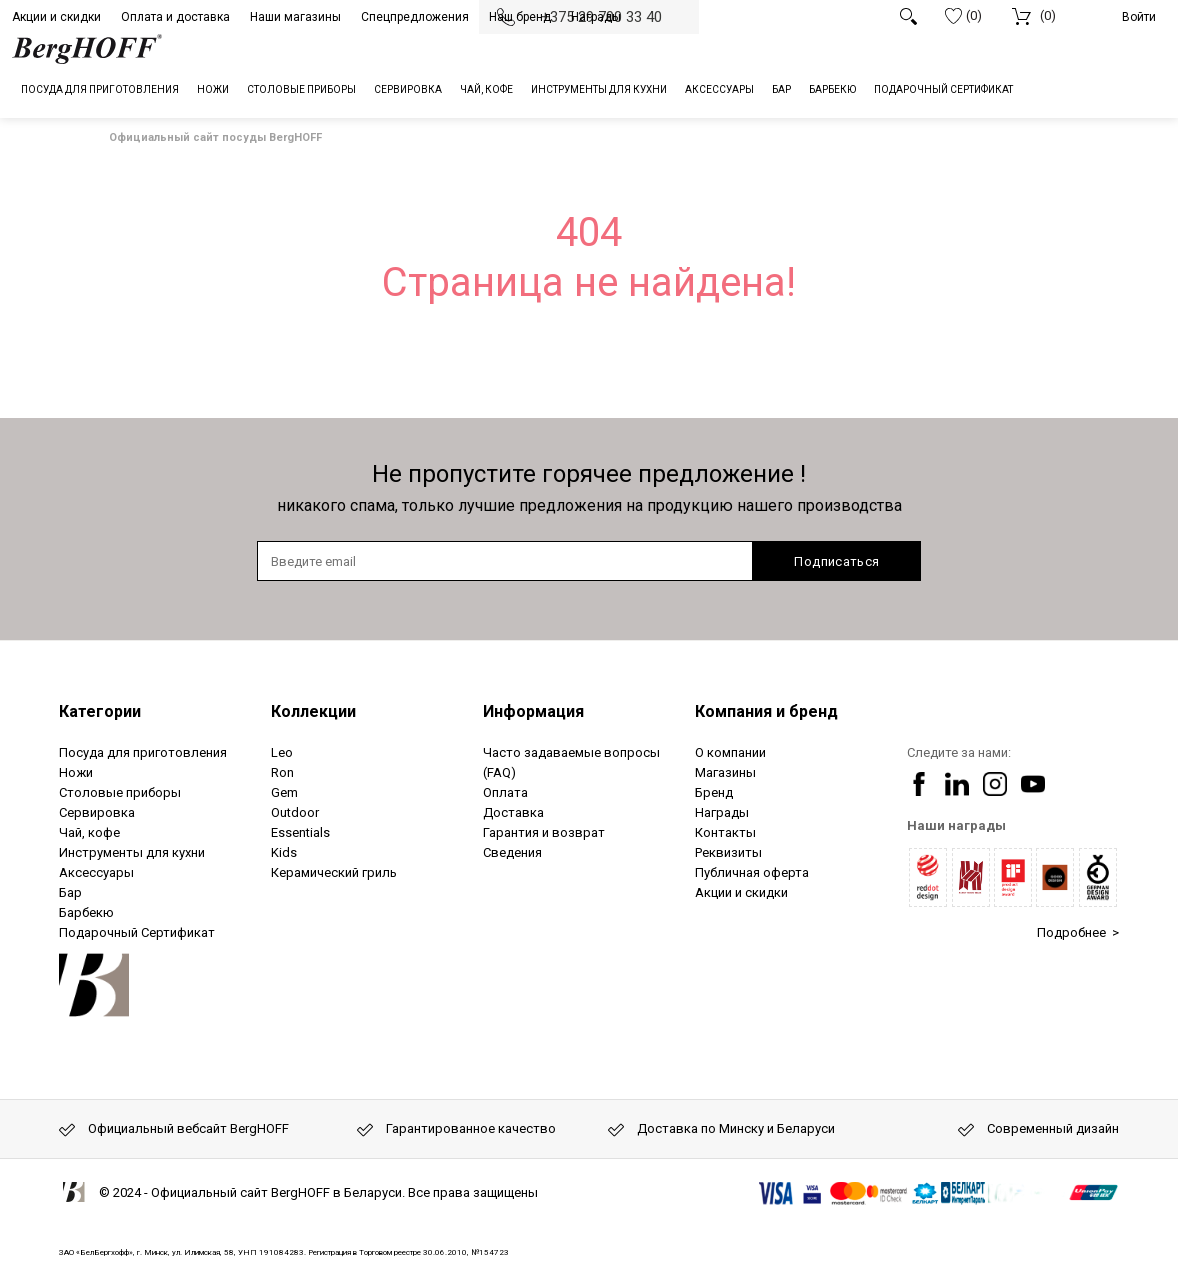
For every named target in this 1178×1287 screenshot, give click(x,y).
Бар (70, 892)
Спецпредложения (415, 17)
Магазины (725, 772)
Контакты (725, 832)
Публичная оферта (752, 872)
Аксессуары (96, 872)
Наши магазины (295, 17)
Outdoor (295, 812)
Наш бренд (520, 17)
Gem (284, 792)
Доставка (513, 812)
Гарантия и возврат (544, 832)
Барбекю (86, 912)
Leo (282, 752)
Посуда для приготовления (143, 752)
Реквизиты (728, 852)
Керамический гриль (334, 872)
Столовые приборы (120, 792)
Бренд (714, 792)
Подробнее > (1078, 932)
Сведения (512, 852)
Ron (282, 772)
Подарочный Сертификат (137, 932)
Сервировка (97, 812)
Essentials (300, 832)
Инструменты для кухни (132, 852)
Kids (284, 852)
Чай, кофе (89, 832)
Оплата (505, 792)
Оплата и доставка (175, 17)
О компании (730, 752)
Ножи (76, 772)
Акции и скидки (56, 17)
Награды (596, 17)
